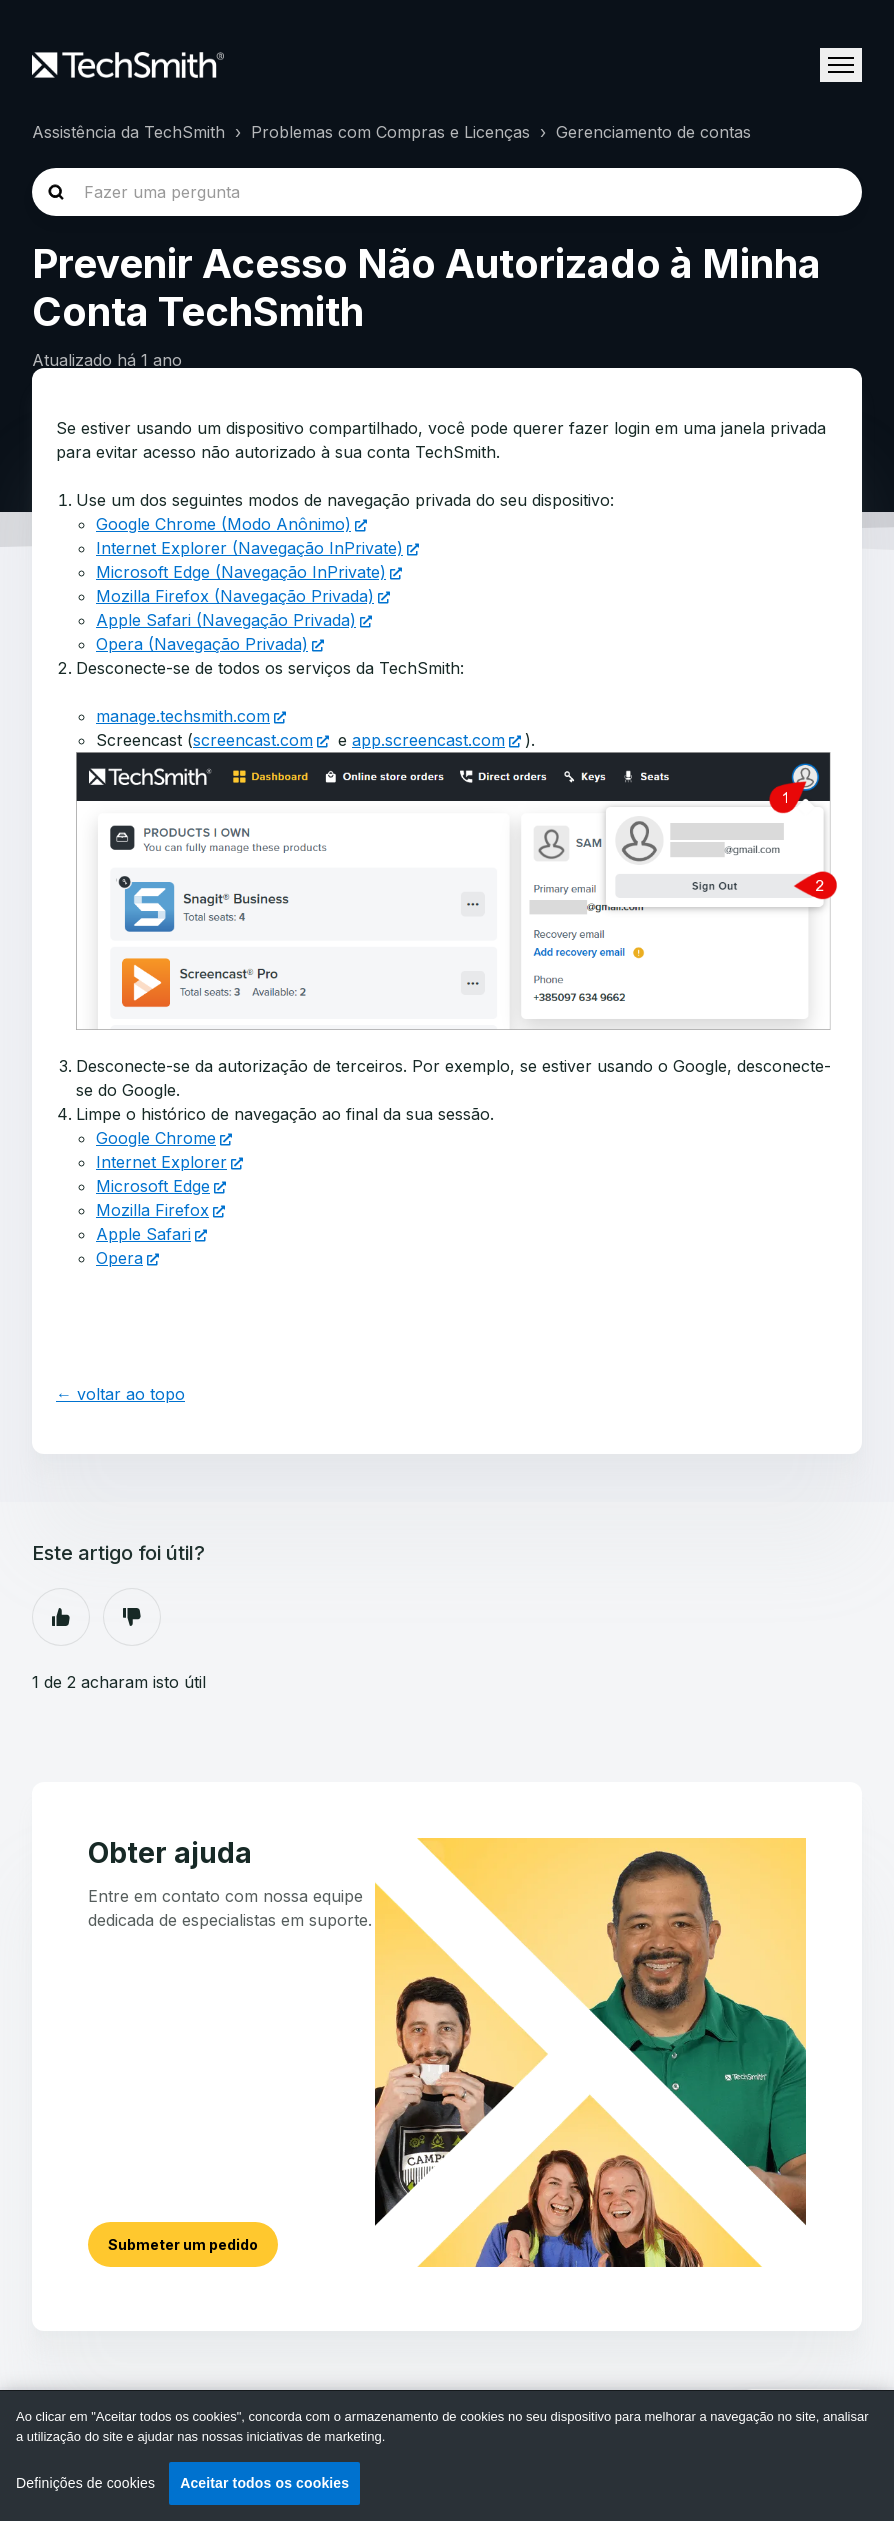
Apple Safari (143, 1234)
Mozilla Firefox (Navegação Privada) (235, 596)
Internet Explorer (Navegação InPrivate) (249, 548)
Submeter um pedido (183, 2244)
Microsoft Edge (153, 1186)
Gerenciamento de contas (653, 132)
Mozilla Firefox (152, 1210)
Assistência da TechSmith (128, 132)
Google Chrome (156, 1138)
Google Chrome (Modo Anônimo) (223, 524)
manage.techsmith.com (183, 716)
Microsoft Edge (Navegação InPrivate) (241, 572)
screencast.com (253, 740)
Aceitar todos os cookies (264, 2483)
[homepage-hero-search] (447, 192)
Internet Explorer (161, 1162)
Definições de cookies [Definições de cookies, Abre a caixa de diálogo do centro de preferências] (85, 2483)
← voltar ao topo (120, 1394)
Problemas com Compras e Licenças (390, 132)
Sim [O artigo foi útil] (61, 1617)
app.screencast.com (428, 740)
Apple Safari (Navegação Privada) (226, 620)
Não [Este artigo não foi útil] (132, 1617)
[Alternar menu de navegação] (841, 65)
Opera (119, 1258)
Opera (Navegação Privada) (202, 644)
